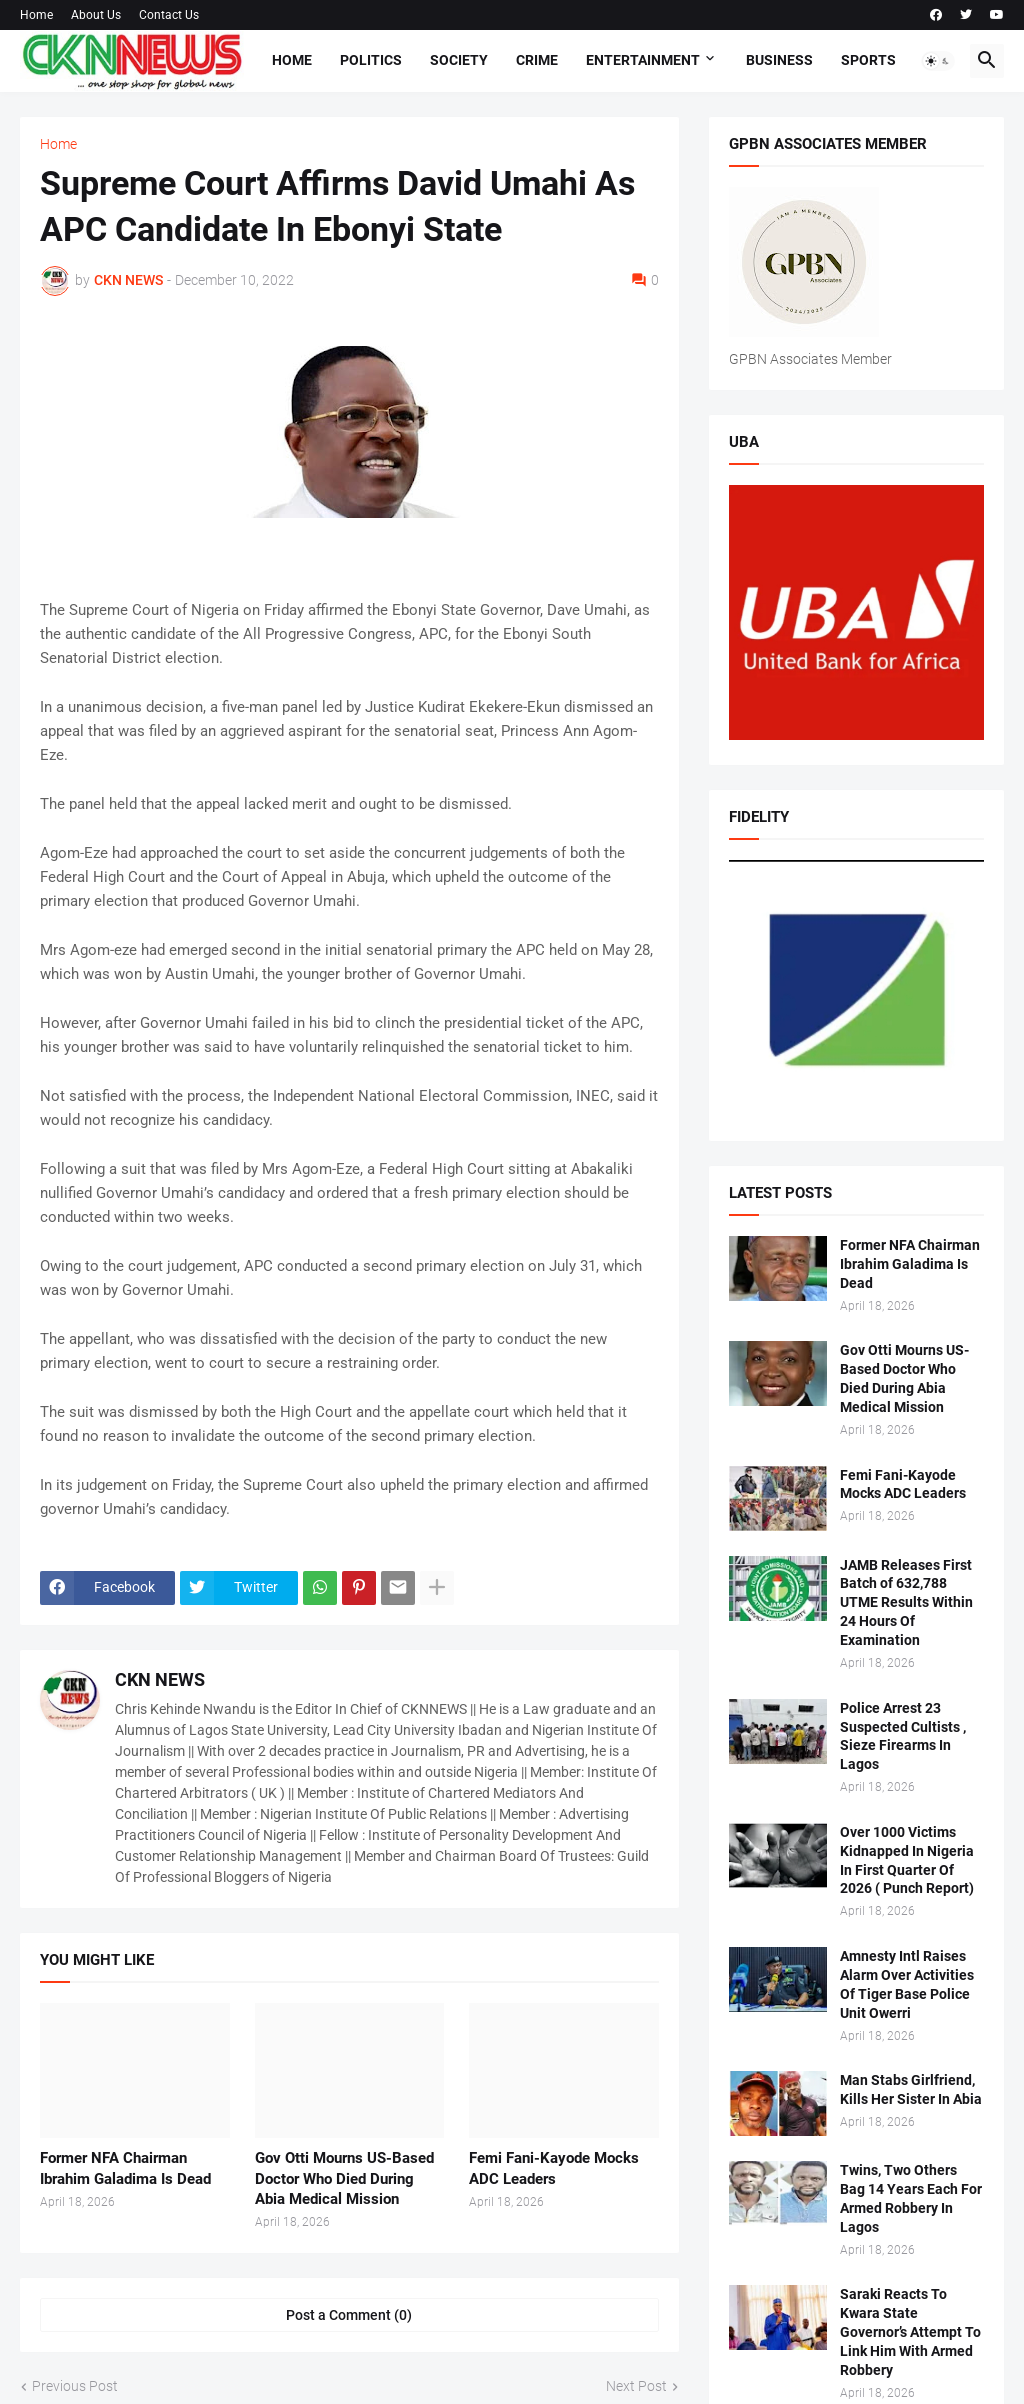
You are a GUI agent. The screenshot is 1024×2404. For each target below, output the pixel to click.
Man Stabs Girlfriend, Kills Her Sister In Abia (911, 2089)
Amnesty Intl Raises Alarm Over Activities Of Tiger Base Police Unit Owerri (907, 1984)
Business (779, 60)
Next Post (636, 2386)
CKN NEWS (160, 1679)
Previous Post (75, 2386)
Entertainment (643, 60)
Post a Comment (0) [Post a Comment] (349, 2315)
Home (36, 15)
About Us (96, 15)
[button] (938, 61)
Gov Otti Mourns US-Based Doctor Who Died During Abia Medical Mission (344, 2178)
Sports (868, 60)
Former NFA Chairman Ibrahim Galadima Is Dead (125, 2168)
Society (459, 60)
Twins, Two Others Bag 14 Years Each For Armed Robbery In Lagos (911, 2198)
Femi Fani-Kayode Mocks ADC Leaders (554, 2168)
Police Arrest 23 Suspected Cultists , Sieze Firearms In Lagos (903, 1736)
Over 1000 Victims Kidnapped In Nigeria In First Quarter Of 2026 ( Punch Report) (907, 1860)
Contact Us (169, 15)
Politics (371, 60)
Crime (537, 60)
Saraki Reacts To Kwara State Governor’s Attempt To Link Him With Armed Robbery (910, 2332)
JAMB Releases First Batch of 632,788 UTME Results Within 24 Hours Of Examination (906, 1603)
